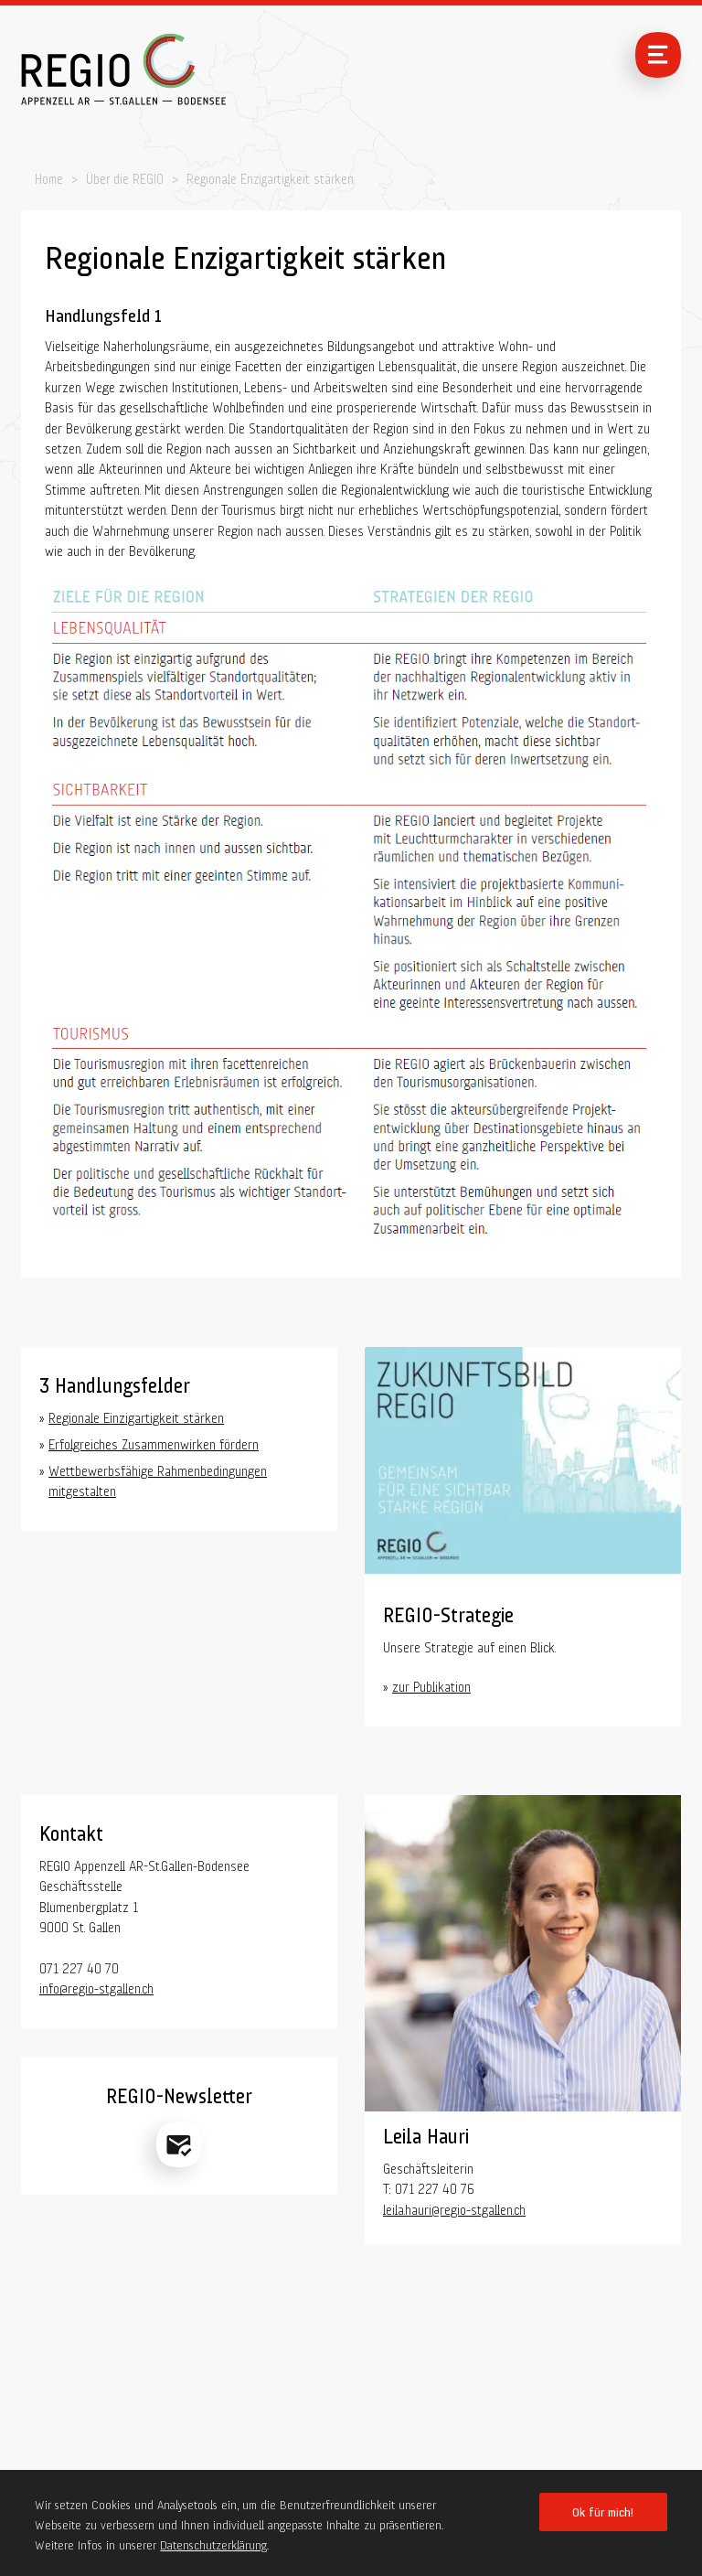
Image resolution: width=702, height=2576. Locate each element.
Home (49, 177)
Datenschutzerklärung (213, 2543)
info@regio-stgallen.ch (96, 1986)
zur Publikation (431, 1684)
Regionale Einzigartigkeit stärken (136, 1415)
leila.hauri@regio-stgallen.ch (454, 2207)
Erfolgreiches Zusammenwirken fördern (153, 1442)
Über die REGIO (125, 177)
